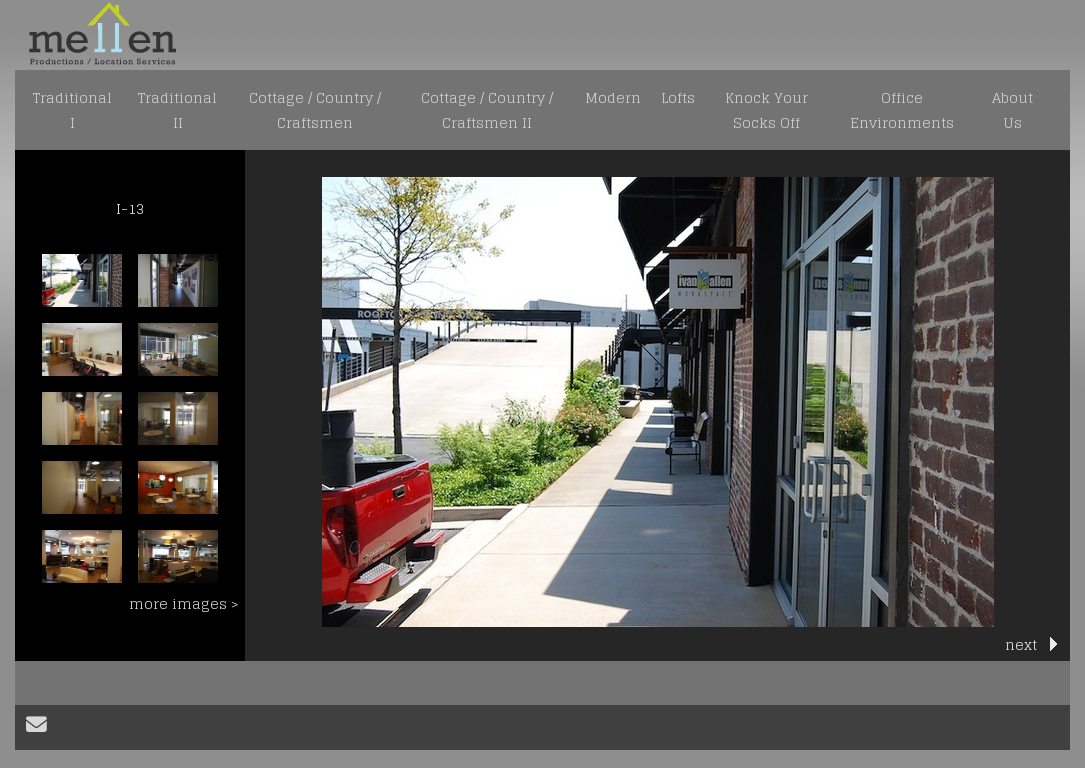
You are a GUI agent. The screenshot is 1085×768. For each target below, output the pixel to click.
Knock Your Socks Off (766, 110)
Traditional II (177, 110)
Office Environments (902, 110)
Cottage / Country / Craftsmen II (487, 110)
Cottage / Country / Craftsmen (315, 110)
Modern (613, 97)
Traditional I (72, 110)
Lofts (678, 97)
